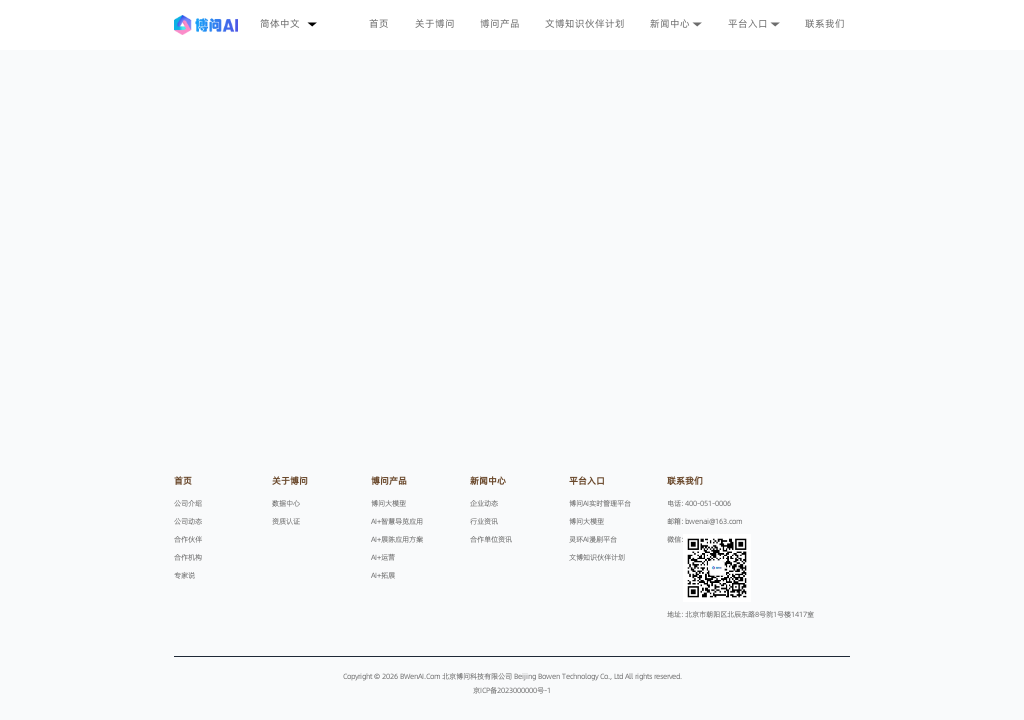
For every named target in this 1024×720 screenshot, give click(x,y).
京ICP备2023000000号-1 (512, 690)
